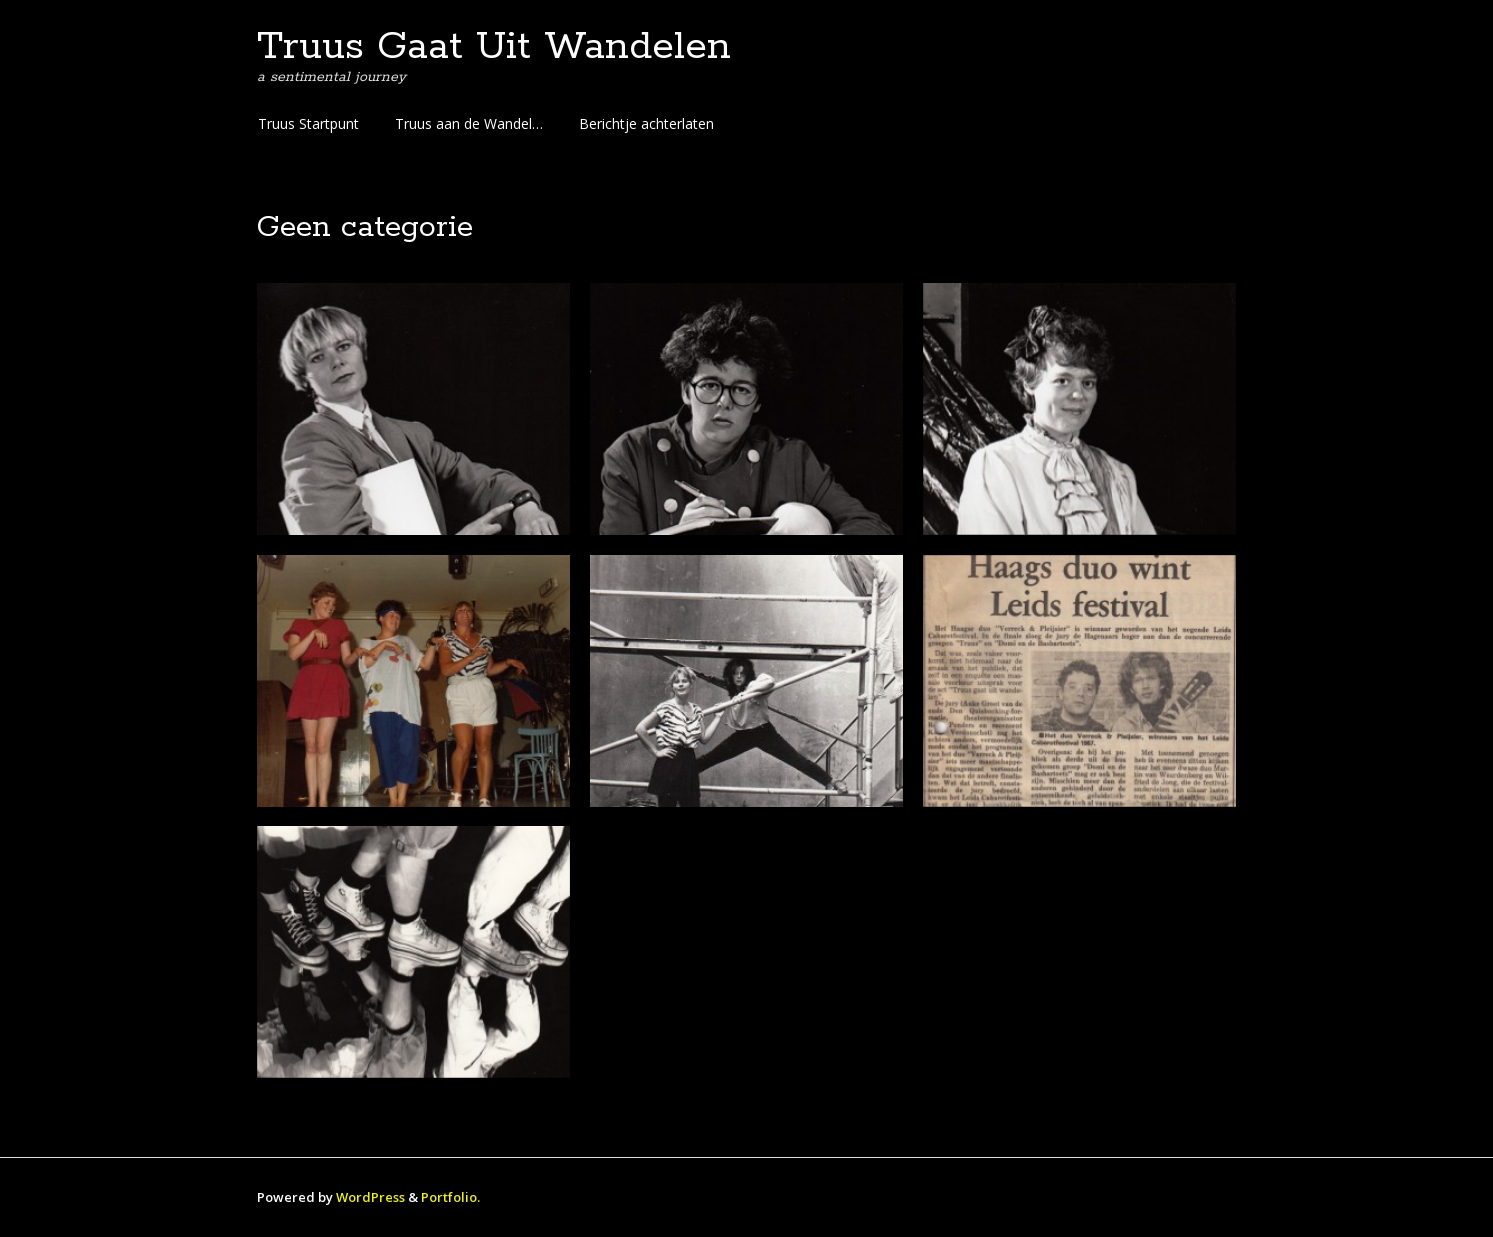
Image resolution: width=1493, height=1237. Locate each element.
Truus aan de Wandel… (469, 123)
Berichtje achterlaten (646, 123)
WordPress (370, 1197)
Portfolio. (450, 1197)
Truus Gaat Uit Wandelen (494, 47)
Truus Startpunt (308, 123)
